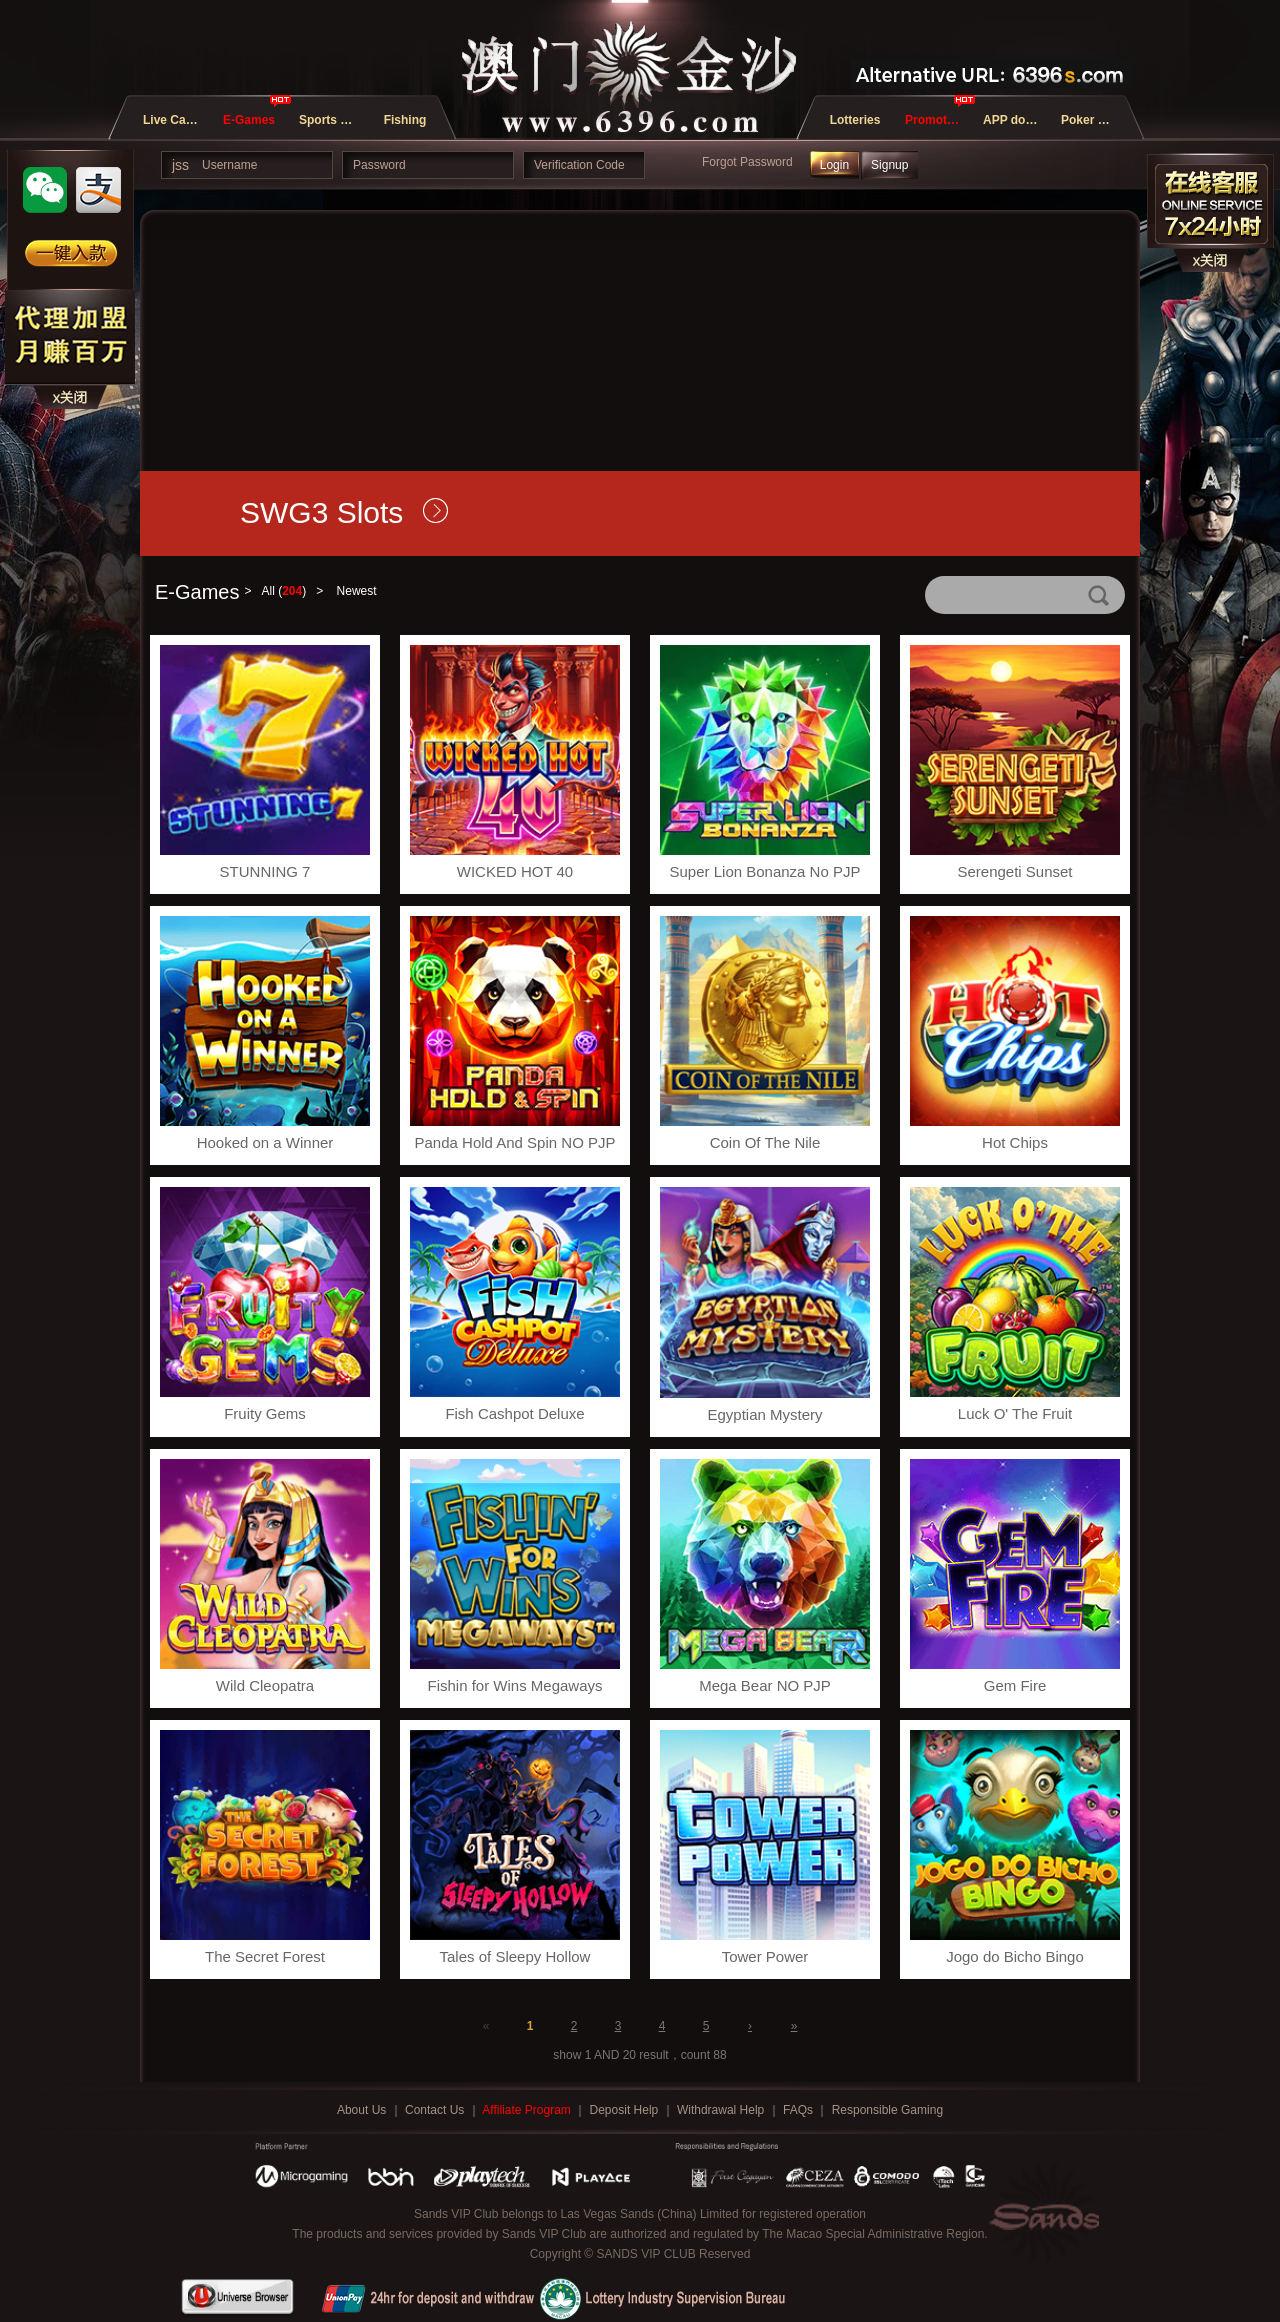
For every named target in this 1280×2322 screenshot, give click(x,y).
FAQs (799, 2110)
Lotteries (855, 120)
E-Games (249, 120)
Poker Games (1094, 120)
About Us (363, 2110)
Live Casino (176, 120)
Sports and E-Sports (332, 120)
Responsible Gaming (887, 2110)
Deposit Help (626, 2110)
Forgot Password (747, 162)
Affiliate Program (528, 2110)
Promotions (938, 120)
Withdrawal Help (722, 2110)
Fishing (405, 120)
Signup (889, 165)
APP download (1016, 120)
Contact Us (436, 2110)
